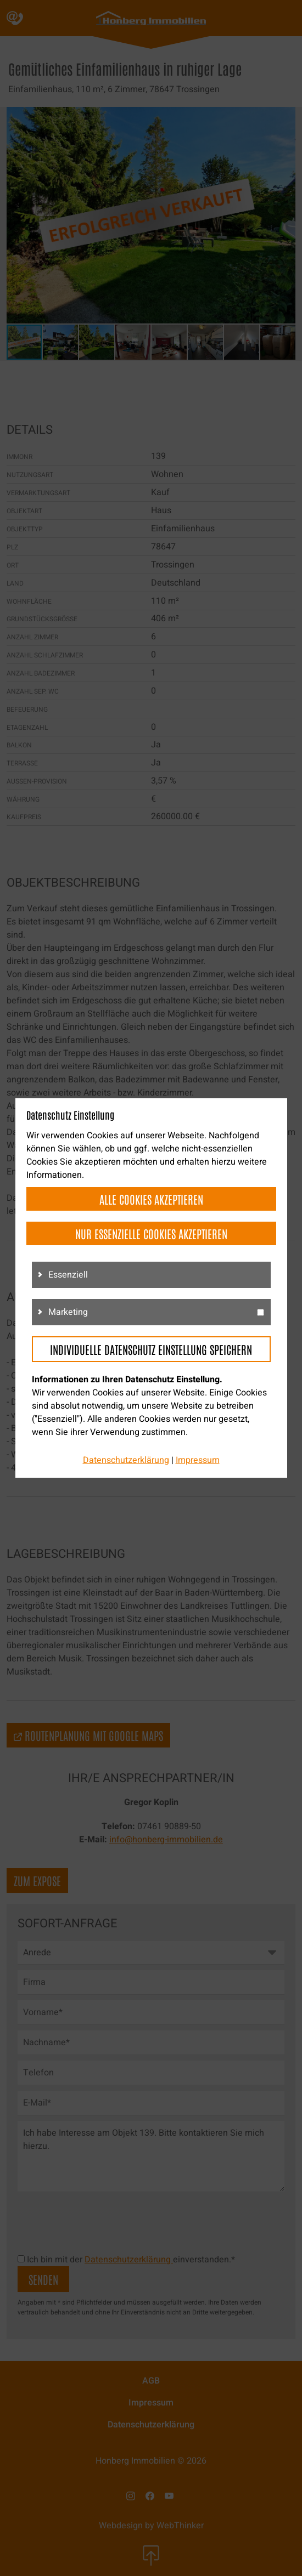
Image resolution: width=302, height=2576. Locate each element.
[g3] (260, 1312)
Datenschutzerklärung (126, 1460)
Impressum (198, 1460)
